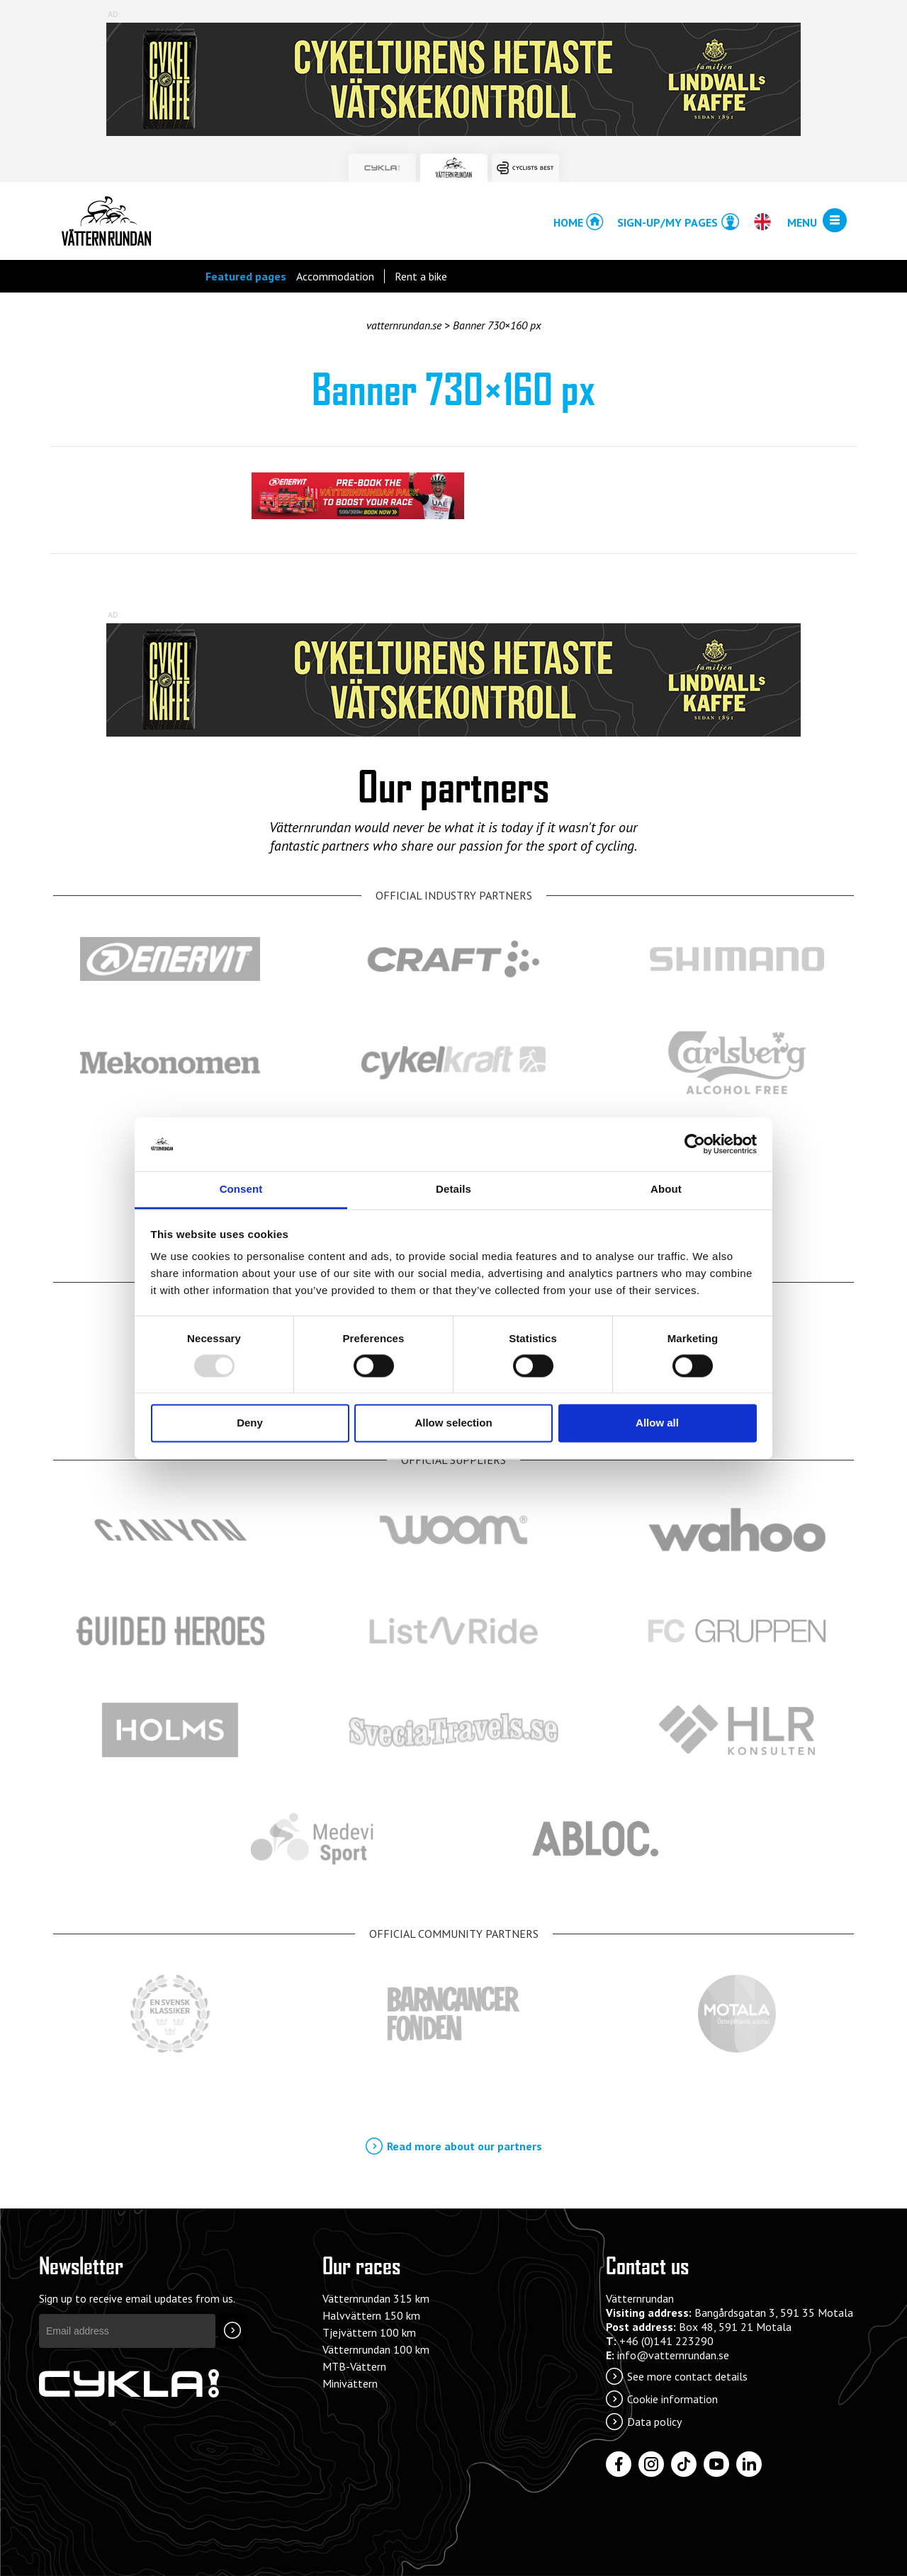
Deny (250, 1423)
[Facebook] (618, 2464)
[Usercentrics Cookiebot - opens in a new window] (695, 1143)
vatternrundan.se (403, 325)
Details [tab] (453, 1190)
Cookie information (672, 2399)
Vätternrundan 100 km (375, 2349)
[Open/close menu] (834, 221)
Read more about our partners (464, 2146)
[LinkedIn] (749, 2464)
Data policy (654, 2422)
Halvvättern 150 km (371, 2315)
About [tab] (666, 1190)
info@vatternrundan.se (673, 2355)
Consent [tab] (241, 1190)
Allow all (657, 1423)
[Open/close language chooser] (762, 222)
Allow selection (453, 1423)
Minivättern (350, 2383)
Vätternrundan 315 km (375, 2298)
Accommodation (335, 276)
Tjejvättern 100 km (369, 2332)
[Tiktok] (684, 2464)
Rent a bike (421, 276)
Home (568, 222)
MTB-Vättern (354, 2366)
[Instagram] (651, 2464)
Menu (802, 222)
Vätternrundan (106, 221)
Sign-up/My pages (667, 222)
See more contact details (687, 2376)
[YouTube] (716, 2464)
